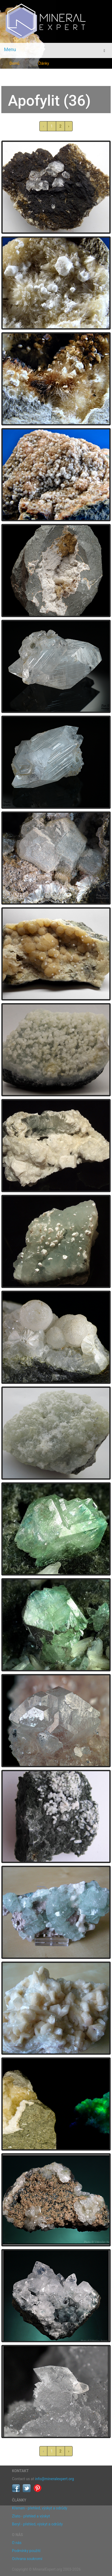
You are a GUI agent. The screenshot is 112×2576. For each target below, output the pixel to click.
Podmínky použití (26, 2551)
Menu (10, 49)
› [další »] (68, 126)
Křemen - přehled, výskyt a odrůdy (39, 2508)
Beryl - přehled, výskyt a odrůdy (37, 2524)
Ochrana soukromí (27, 2559)
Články (43, 63)
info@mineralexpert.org (54, 2479)
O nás (17, 2543)
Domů (14, 63)
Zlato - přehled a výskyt (31, 2516)
